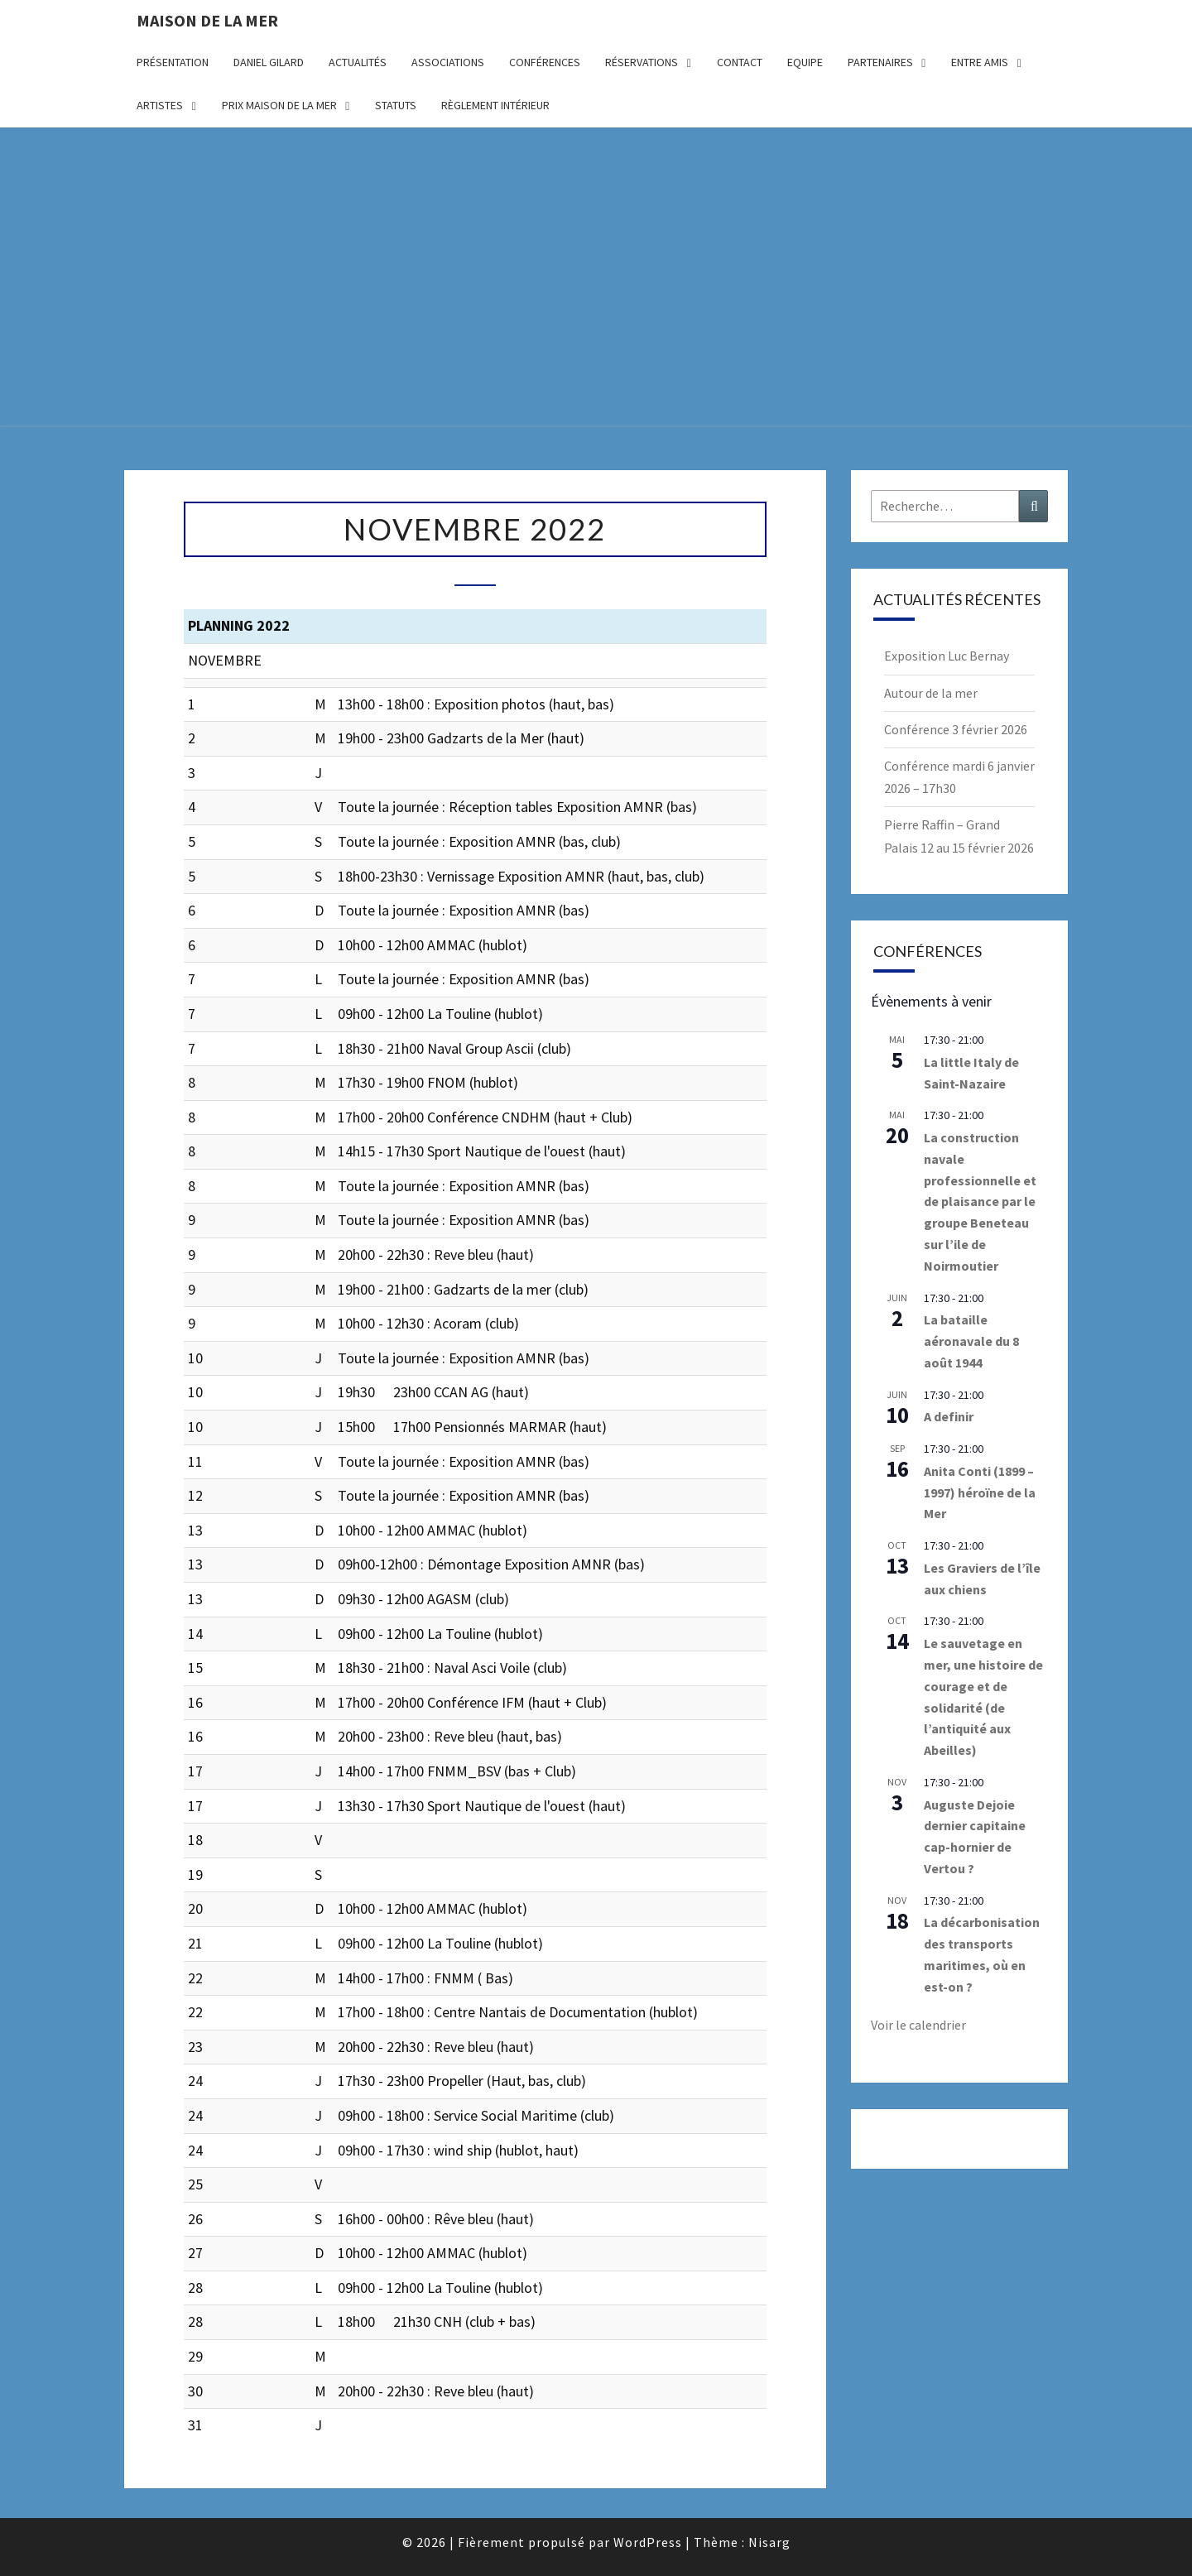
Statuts (395, 105)
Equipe (805, 62)
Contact (739, 62)
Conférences (544, 62)
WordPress (647, 2542)
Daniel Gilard (268, 62)
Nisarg (769, 2542)
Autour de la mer (931, 693)
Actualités (358, 62)
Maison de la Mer (207, 20)
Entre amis (979, 62)
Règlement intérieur (495, 105)
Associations (447, 62)
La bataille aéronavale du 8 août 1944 (971, 1341)
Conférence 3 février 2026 (955, 729)
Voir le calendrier (918, 2024)
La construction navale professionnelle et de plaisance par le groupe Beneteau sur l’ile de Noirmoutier (980, 1201)
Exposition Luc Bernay (946, 655)
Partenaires (880, 62)
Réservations (641, 62)
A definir (948, 1416)
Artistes (160, 105)
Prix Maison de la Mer (279, 105)
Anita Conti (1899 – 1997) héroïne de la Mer (980, 1492)
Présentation (173, 62)
